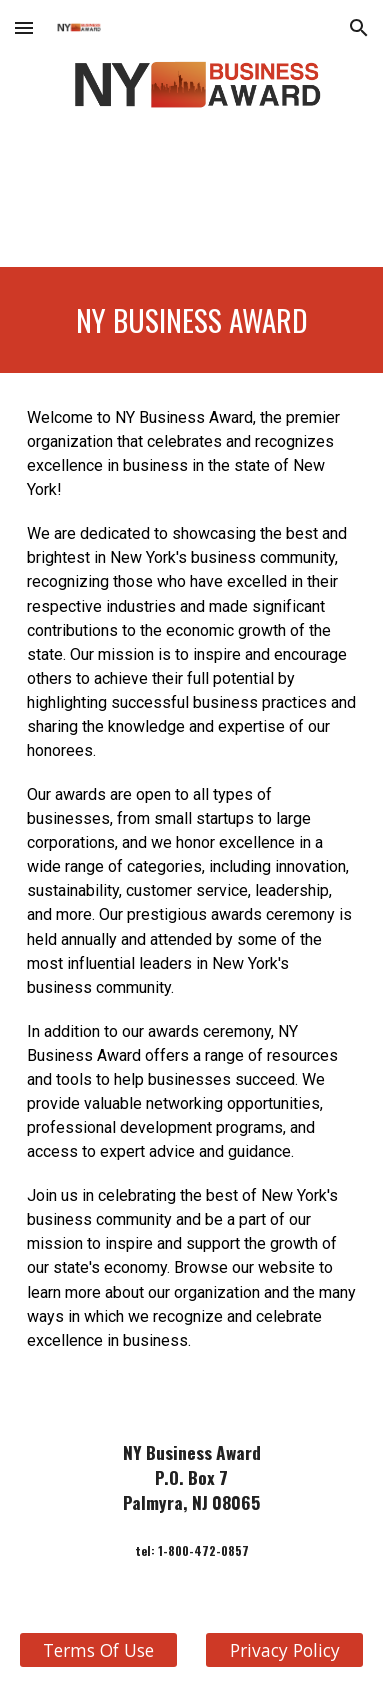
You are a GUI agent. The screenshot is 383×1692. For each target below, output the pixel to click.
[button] (24, 27)
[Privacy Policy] (284, 1650)
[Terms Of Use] (98, 1650)
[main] (191, 320)
